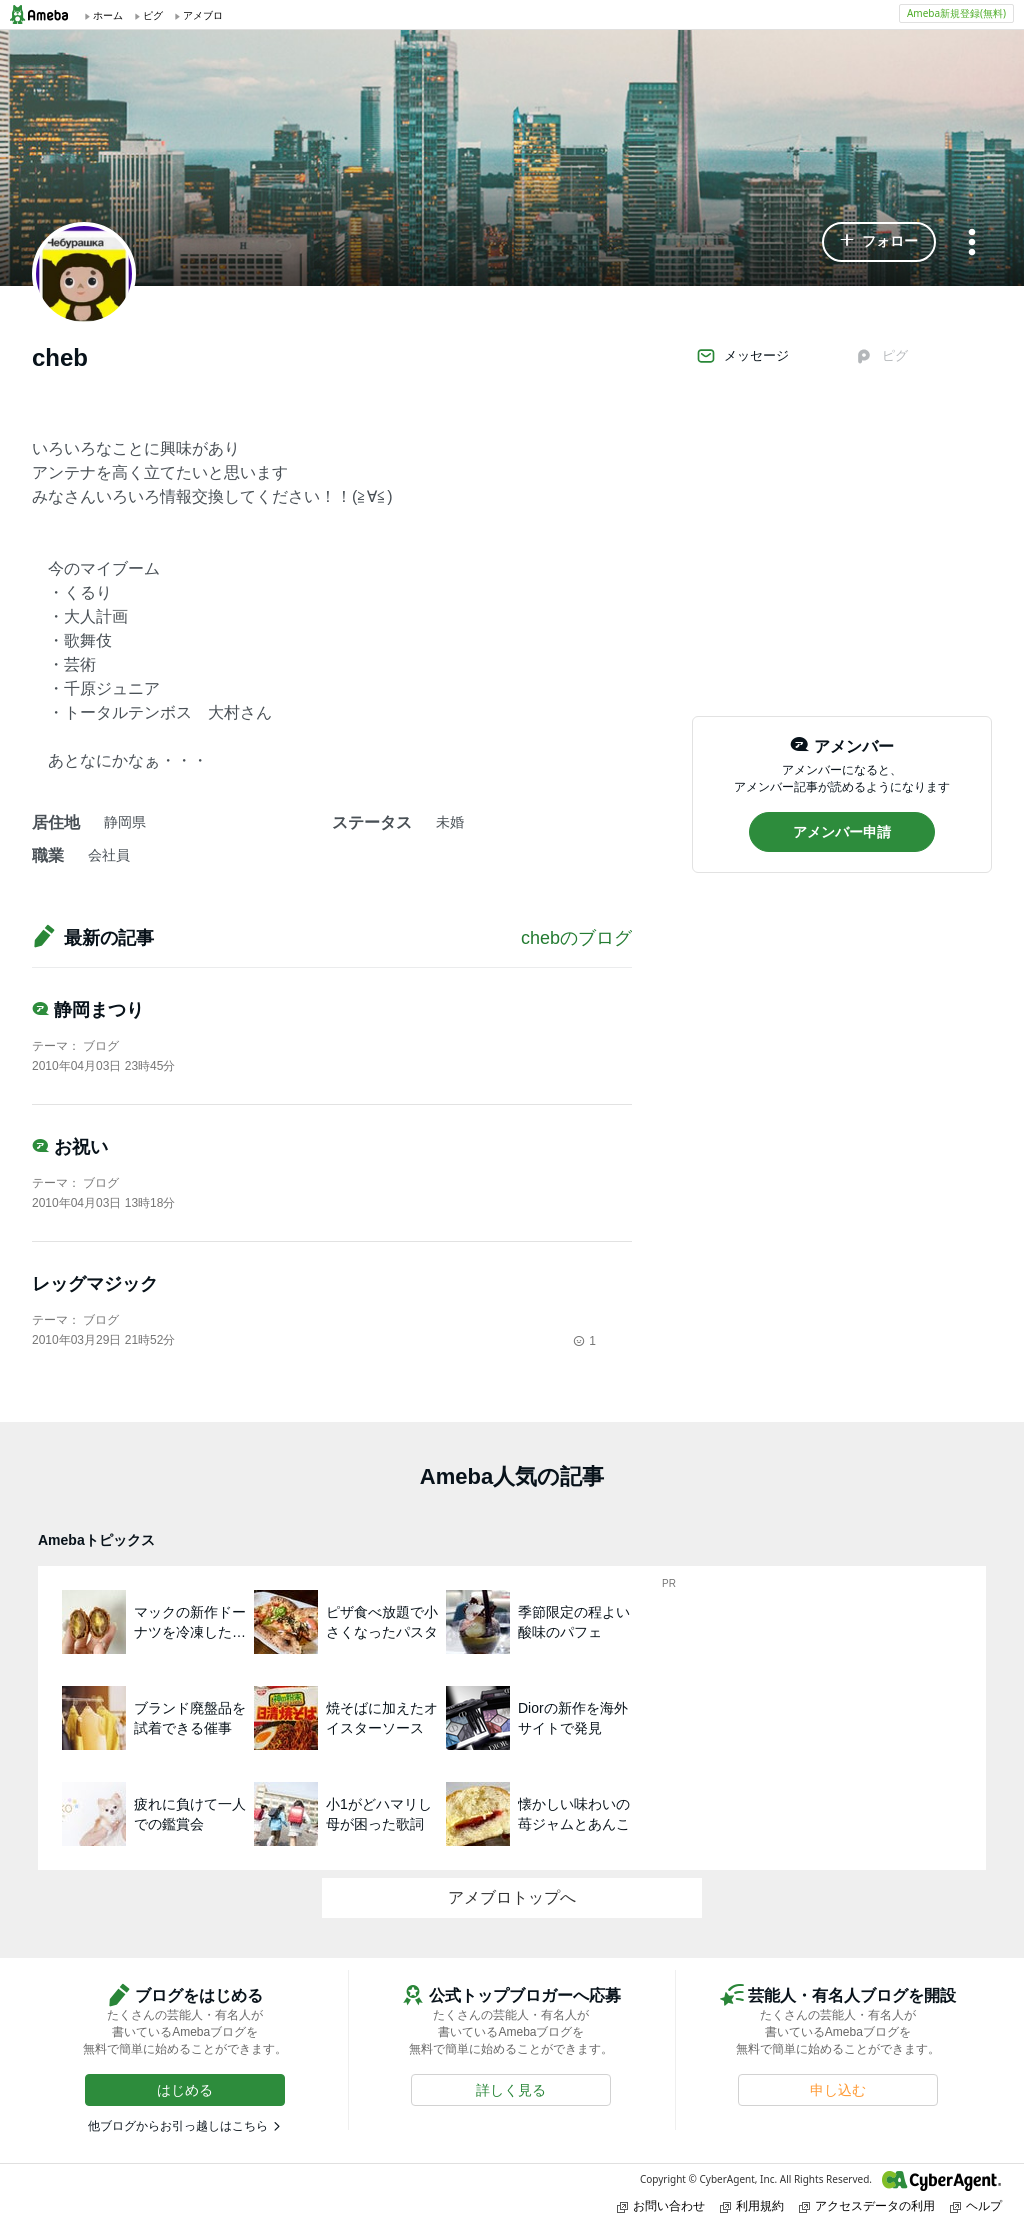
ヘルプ (976, 2205)
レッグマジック (95, 1284)
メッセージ (742, 356)
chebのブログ (576, 938)
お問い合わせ (661, 2205)
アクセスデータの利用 (867, 2205)
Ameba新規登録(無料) (956, 13)
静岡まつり (88, 1010)
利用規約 (752, 2205)
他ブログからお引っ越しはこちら (178, 2126)
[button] (879, 242)
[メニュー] (972, 243)
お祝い (70, 1147)
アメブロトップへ (512, 1897)
